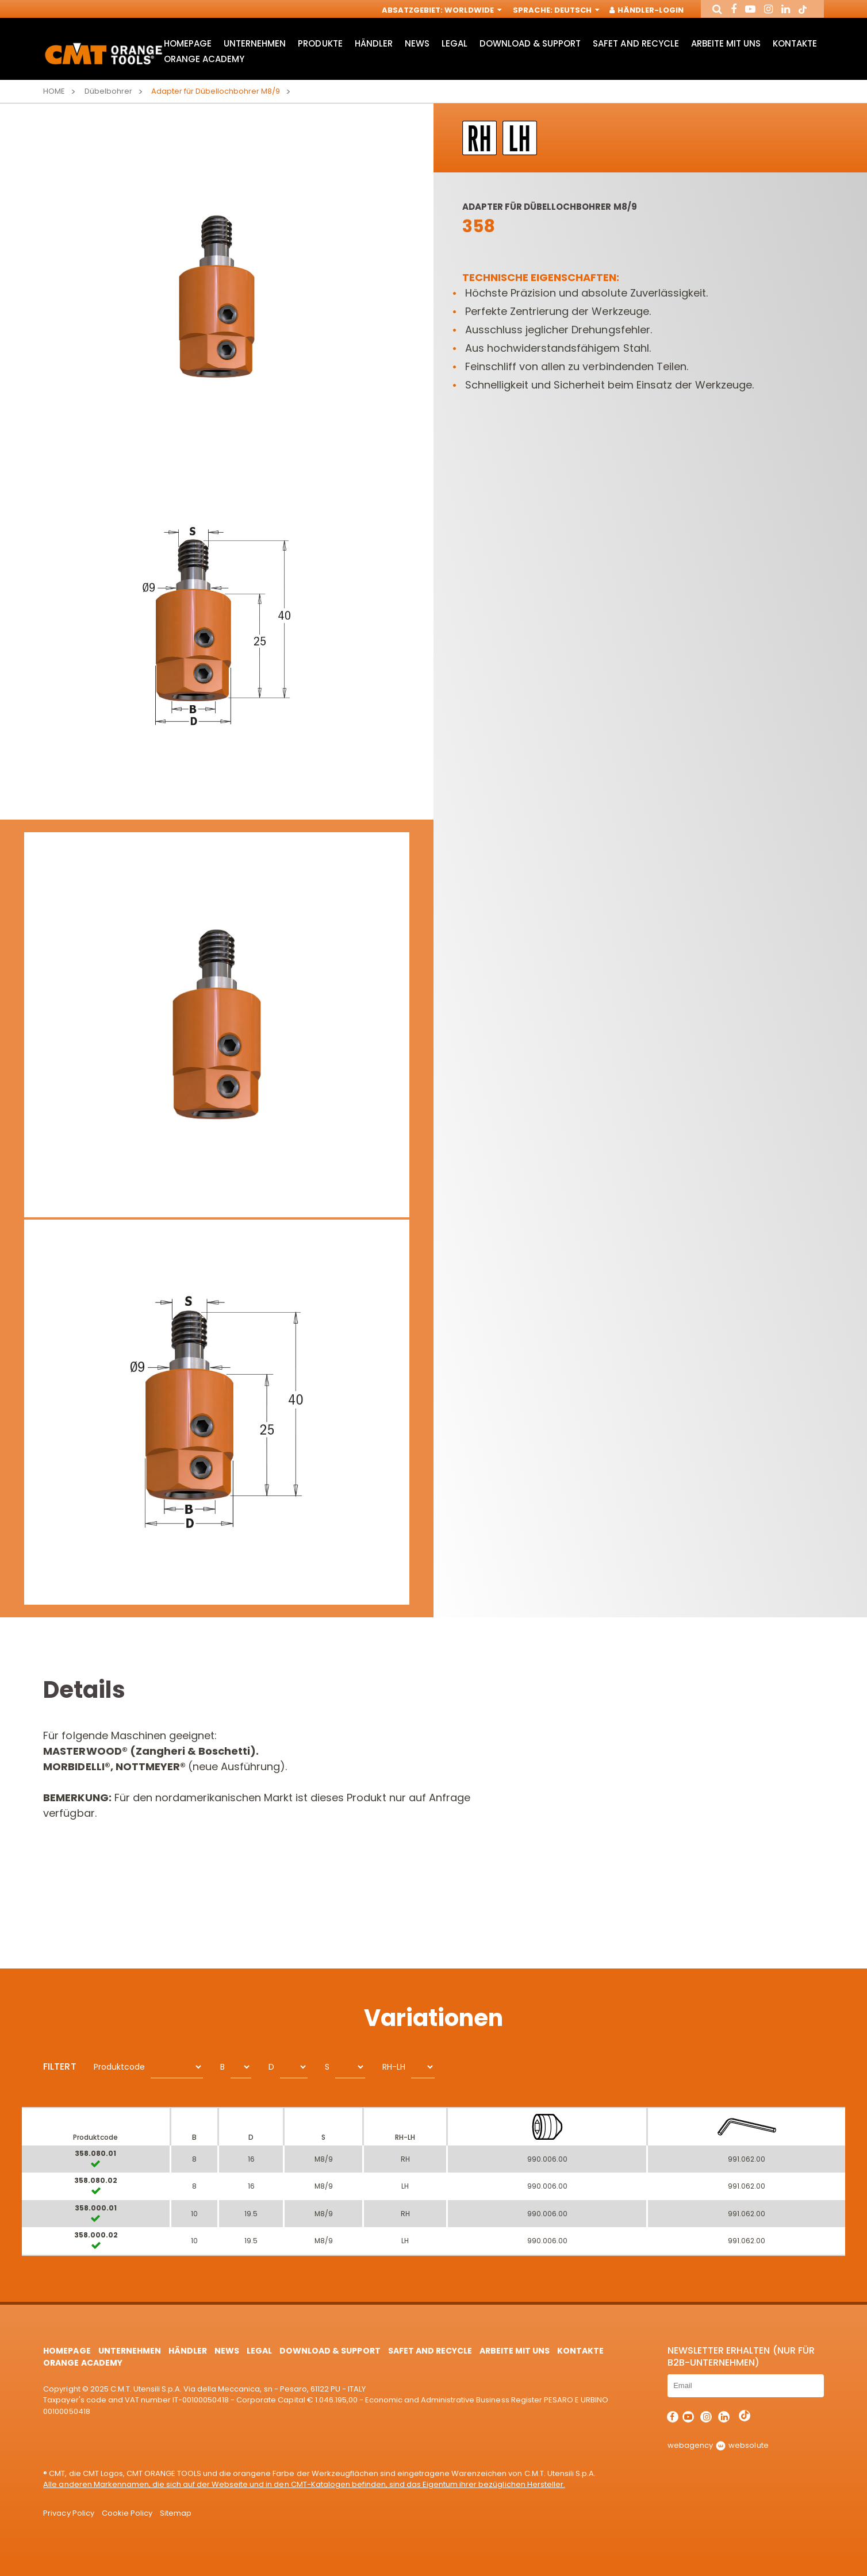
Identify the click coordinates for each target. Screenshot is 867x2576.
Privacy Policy (68, 2513)
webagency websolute (717, 2445)
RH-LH (393, 2067)
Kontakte (795, 43)
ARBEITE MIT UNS (726, 43)
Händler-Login (647, 10)
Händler (374, 43)
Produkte (320, 43)
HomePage (188, 43)
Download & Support (530, 43)
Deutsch (575, 10)
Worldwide (472, 10)
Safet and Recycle (635, 43)
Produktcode (119, 2067)
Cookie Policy (127, 2513)
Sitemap (175, 2513)
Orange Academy (204, 59)
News (417, 43)
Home (54, 91)
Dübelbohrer (108, 91)
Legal (454, 43)
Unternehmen (255, 43)
